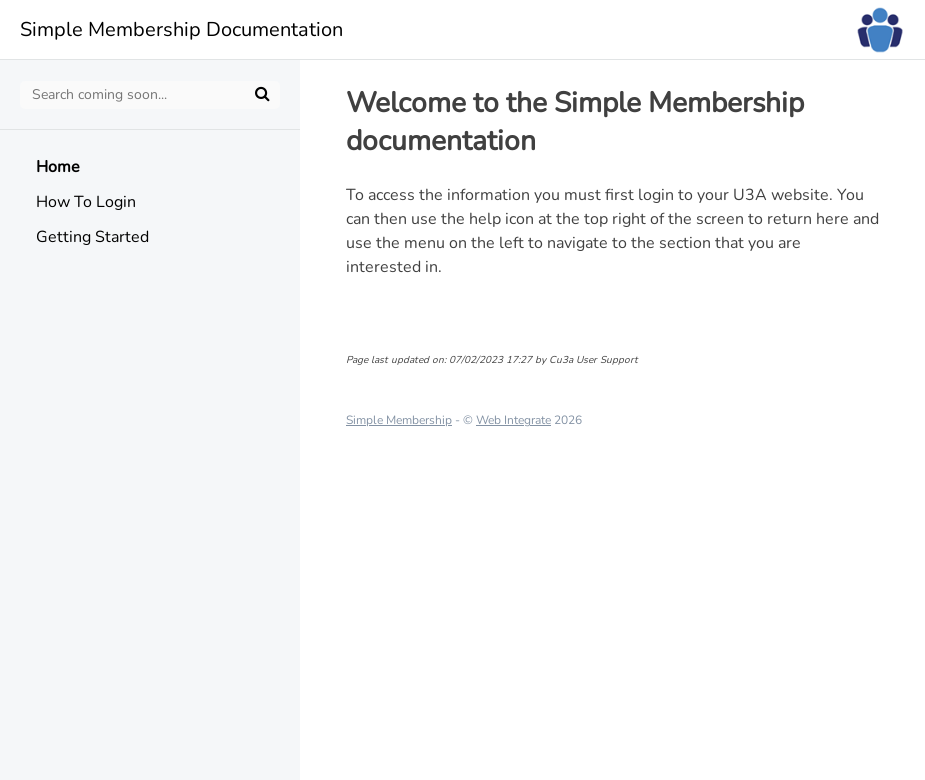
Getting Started (92, 237)
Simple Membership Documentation (181, 29)
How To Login (86, 202)
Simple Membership (399, 420)
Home (58, 167)
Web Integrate (513, 420)
